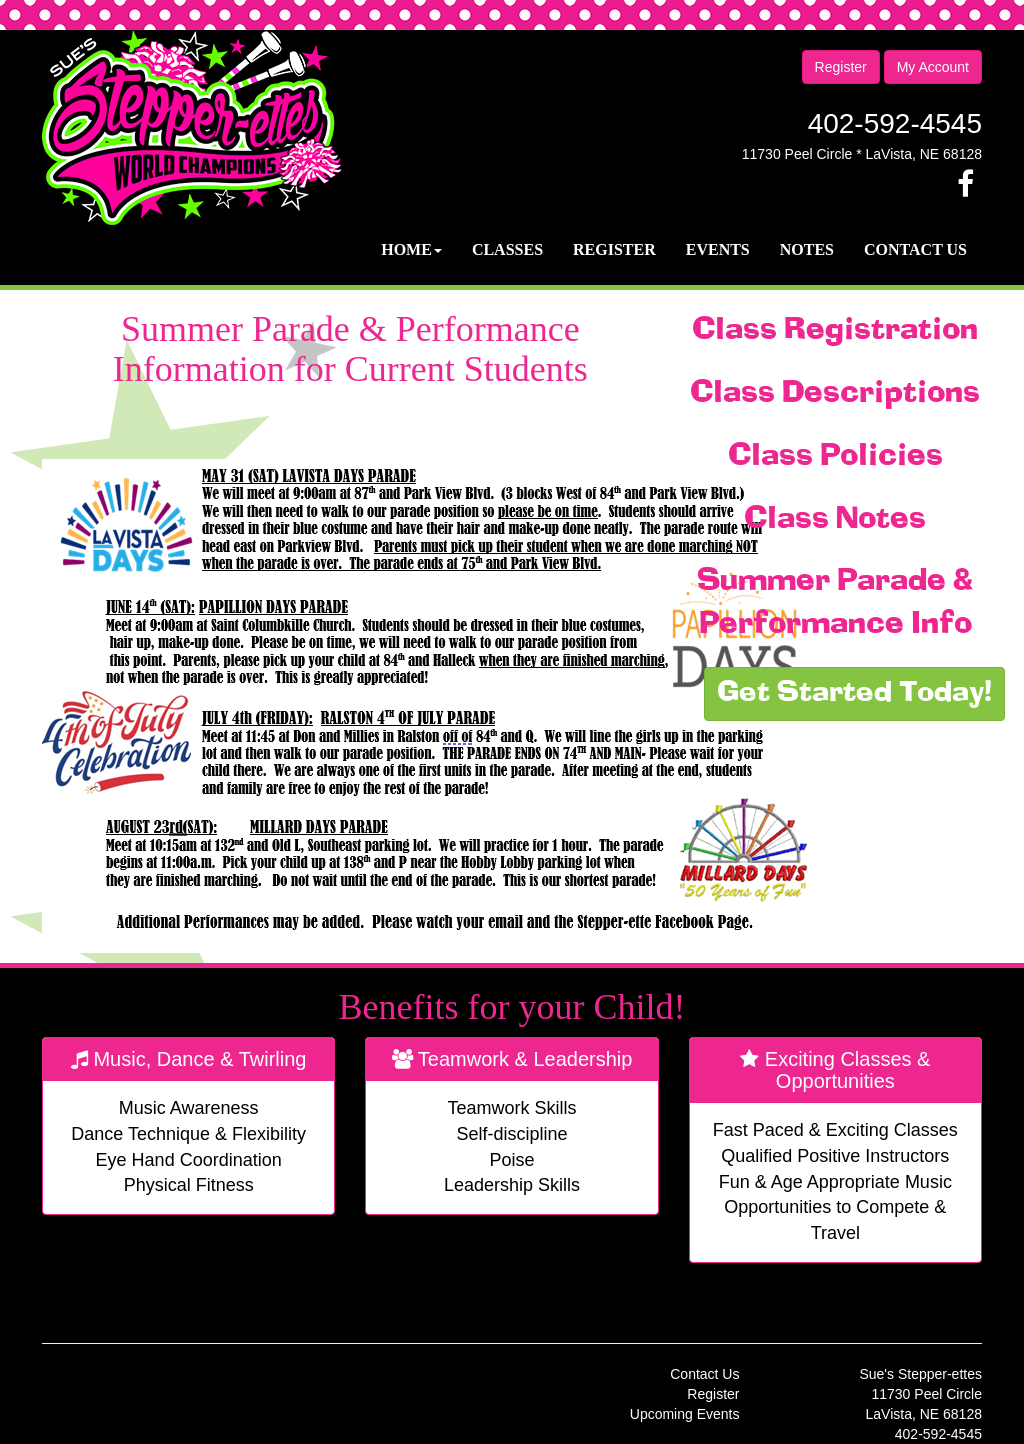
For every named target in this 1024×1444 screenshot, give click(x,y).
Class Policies (835, 457)
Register (841, 67)
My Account (933, 67)
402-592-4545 (895, 123)
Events (718, 249)
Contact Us (915, 249)
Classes (507, 249)
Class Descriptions (835, 394)
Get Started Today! (854, 694)
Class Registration (835, 331)
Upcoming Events (685, 1414)
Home (411, 249)
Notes (807, 249)
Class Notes (835, 520)
